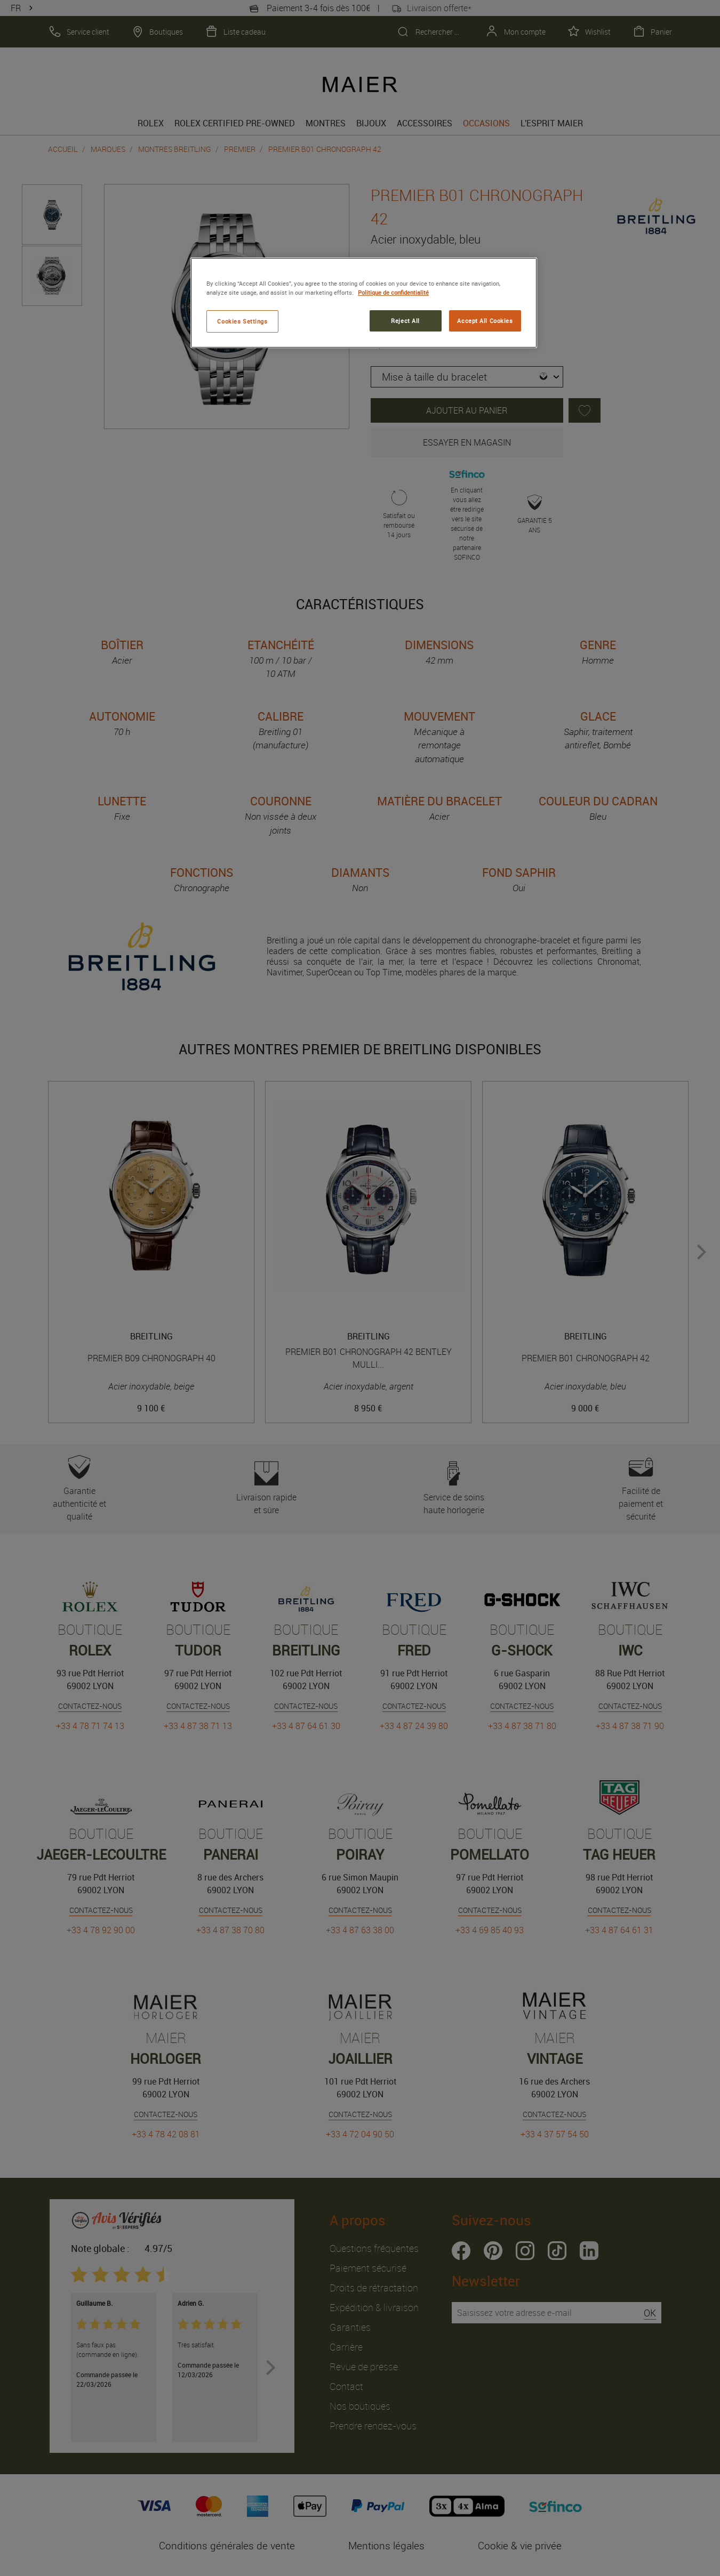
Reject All (405, 321)
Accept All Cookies (485, 321)
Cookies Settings (242, 321)
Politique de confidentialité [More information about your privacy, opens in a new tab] (393, 292)
